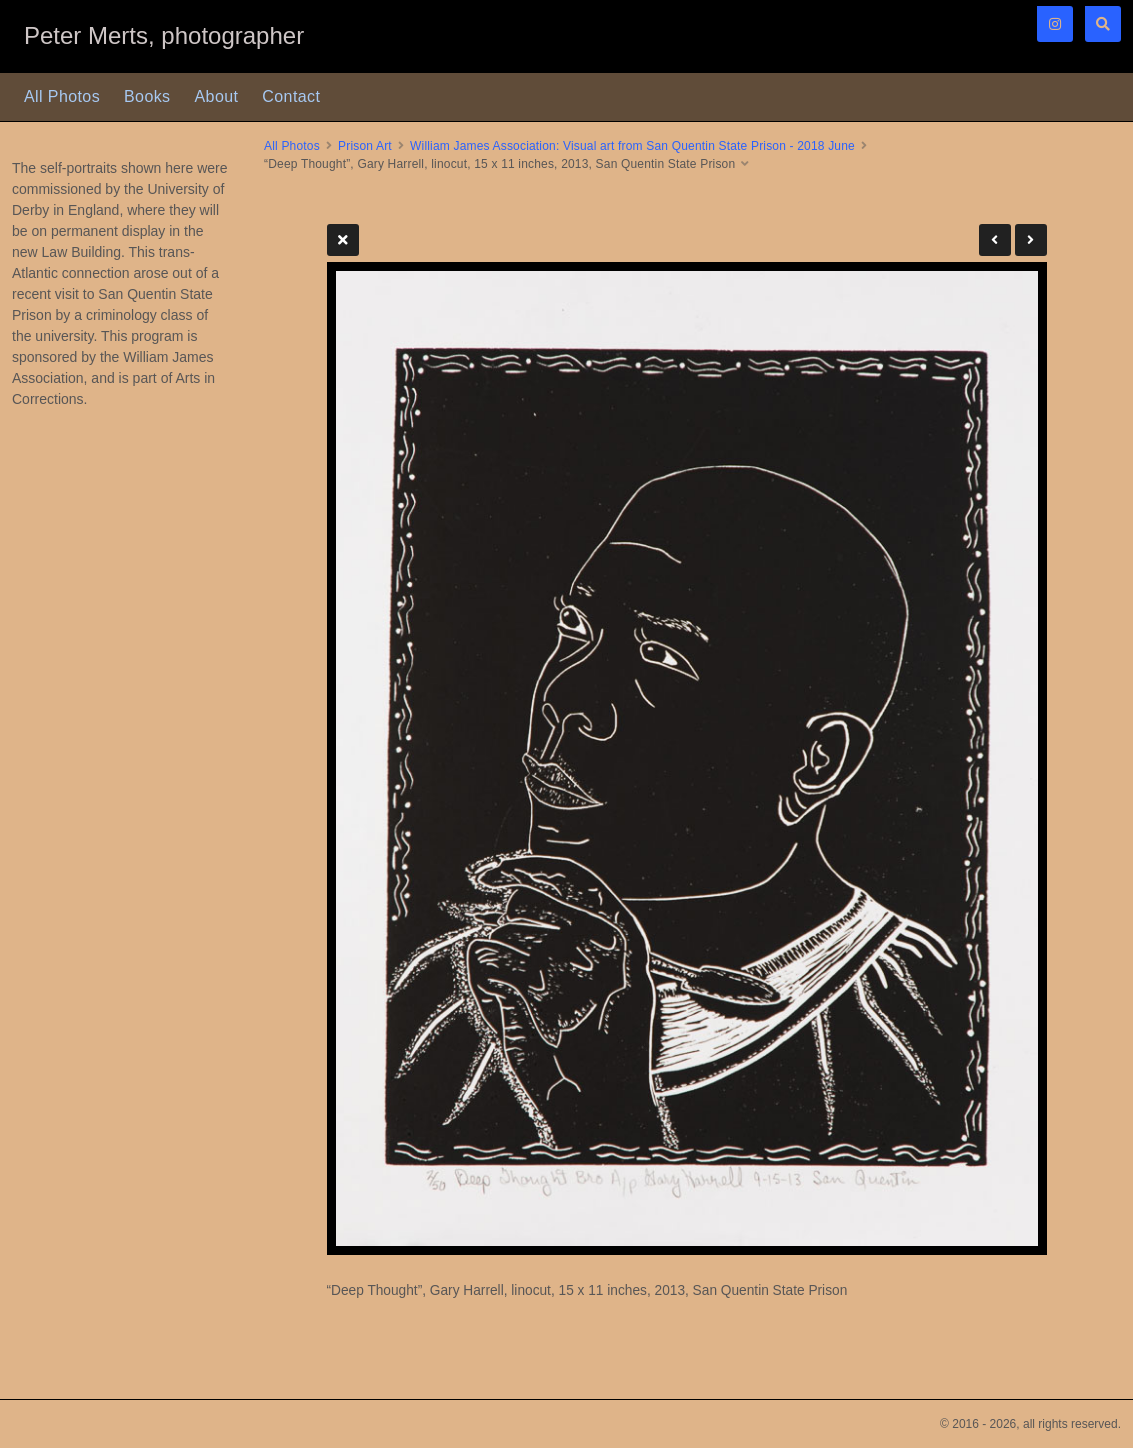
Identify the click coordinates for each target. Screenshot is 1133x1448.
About (217, 96)
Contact (291, 96)
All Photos (62, 96)
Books (147, 96)
